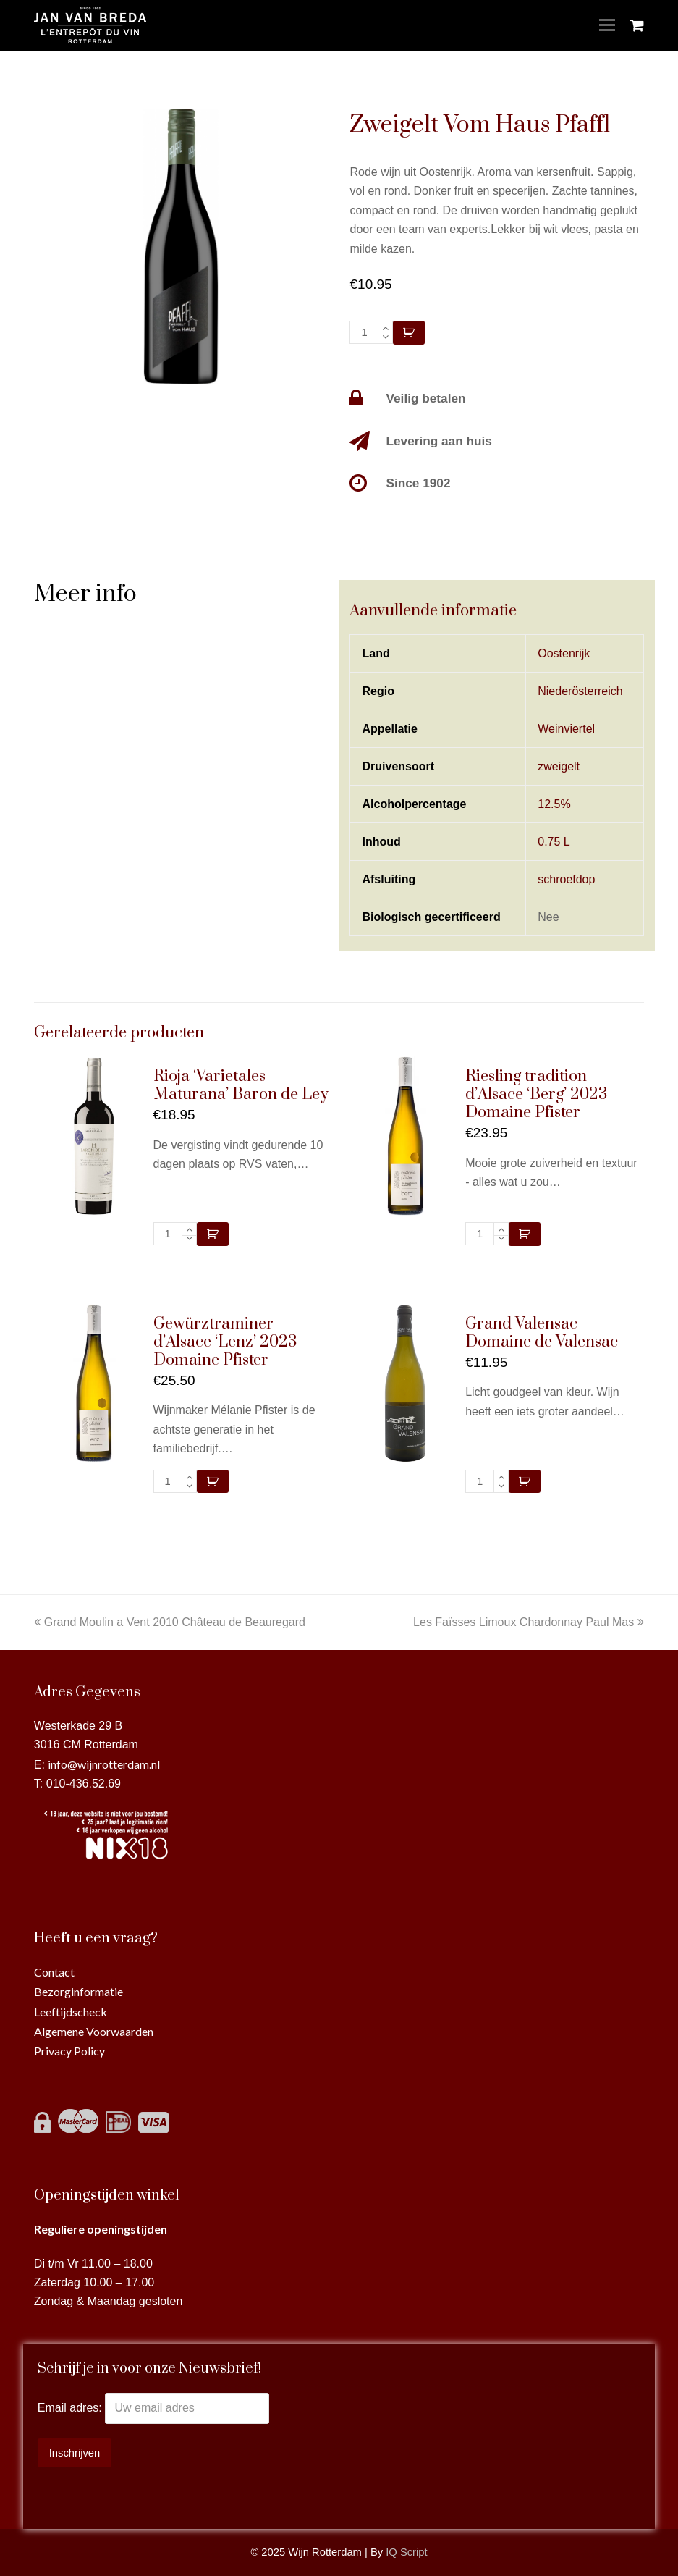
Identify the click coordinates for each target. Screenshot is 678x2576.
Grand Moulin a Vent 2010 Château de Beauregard (169, 1622)
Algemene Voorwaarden (93, 2031)
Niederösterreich (580, 691)
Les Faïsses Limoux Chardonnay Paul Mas (528, 1622)
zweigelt (559, 766)
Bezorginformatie (78, 1991)
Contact (54, 1972)
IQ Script (406, 2552)
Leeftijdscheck (70, 2012)
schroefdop (566, 879)
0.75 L (553, 841)
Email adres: (71, 2408)
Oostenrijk (564, 653)
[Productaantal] (363, 332)
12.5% (554, 804)
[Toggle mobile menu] (607, 25)
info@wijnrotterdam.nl (104, 1764)
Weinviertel (566, 729)
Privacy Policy (69, 2051)
